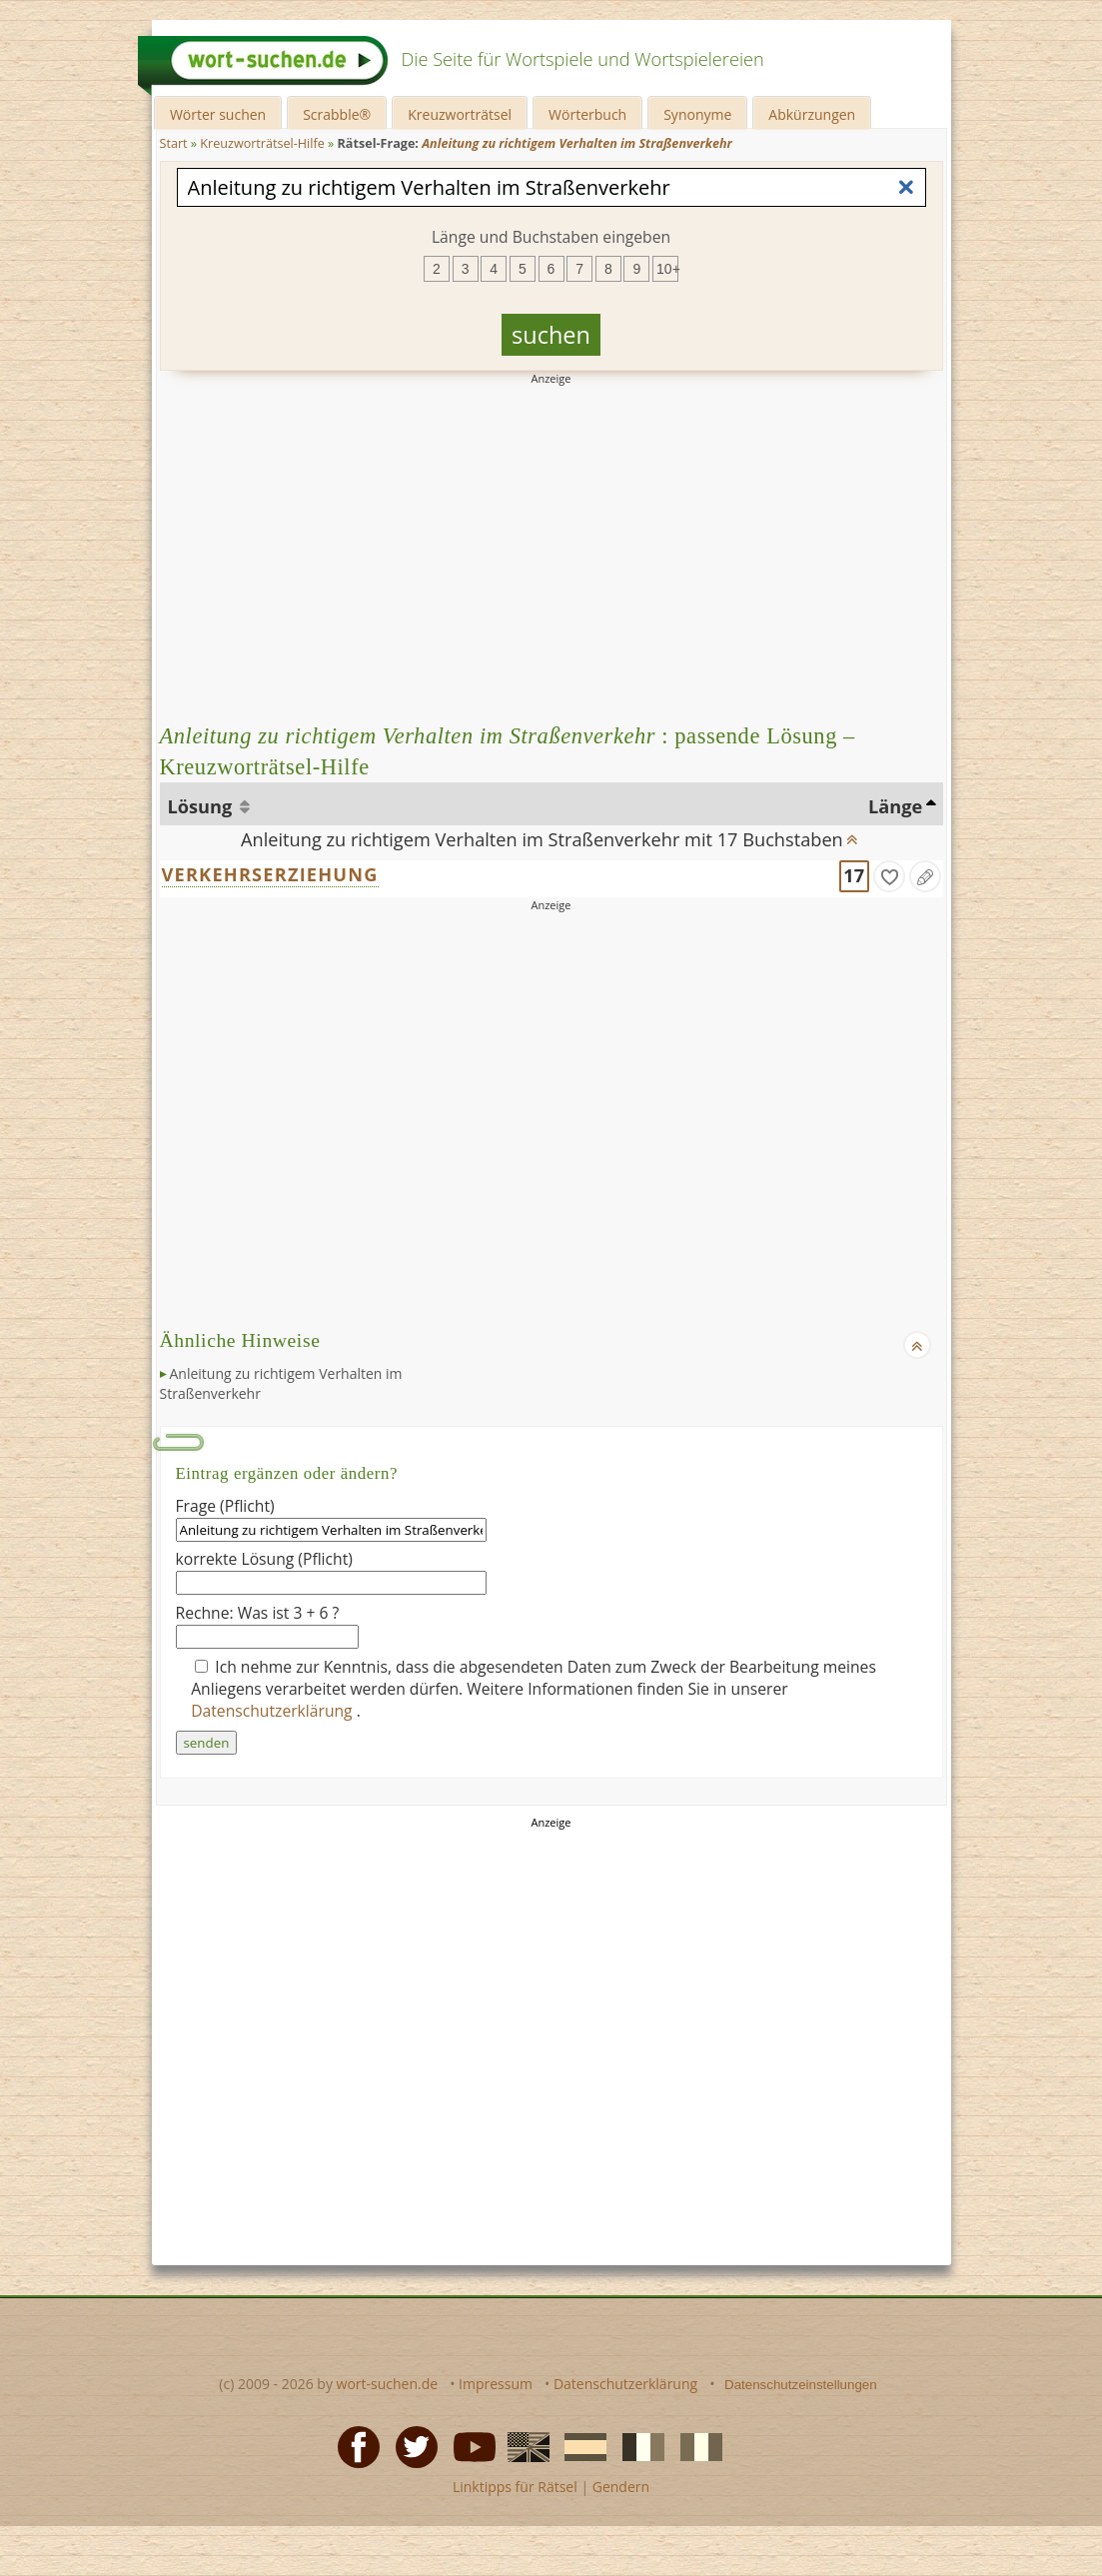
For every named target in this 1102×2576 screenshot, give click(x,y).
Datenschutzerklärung (274, 1711)
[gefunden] (889, 876)
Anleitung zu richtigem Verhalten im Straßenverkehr (281, 1383)
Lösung (202, 806)
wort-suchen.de (388, 2383)
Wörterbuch (587, 114)
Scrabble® (337, 114)
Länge (895, 806)
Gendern (620, 2486)
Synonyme (697, 114)
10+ (667, 269)
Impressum (496, 2383)
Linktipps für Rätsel (515, 2486)
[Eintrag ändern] (925, 876)
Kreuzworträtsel (460, 114)
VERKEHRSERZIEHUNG (270, 874)
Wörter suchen (218, 114)
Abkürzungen (811, 114)
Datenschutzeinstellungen (800, 2384)
